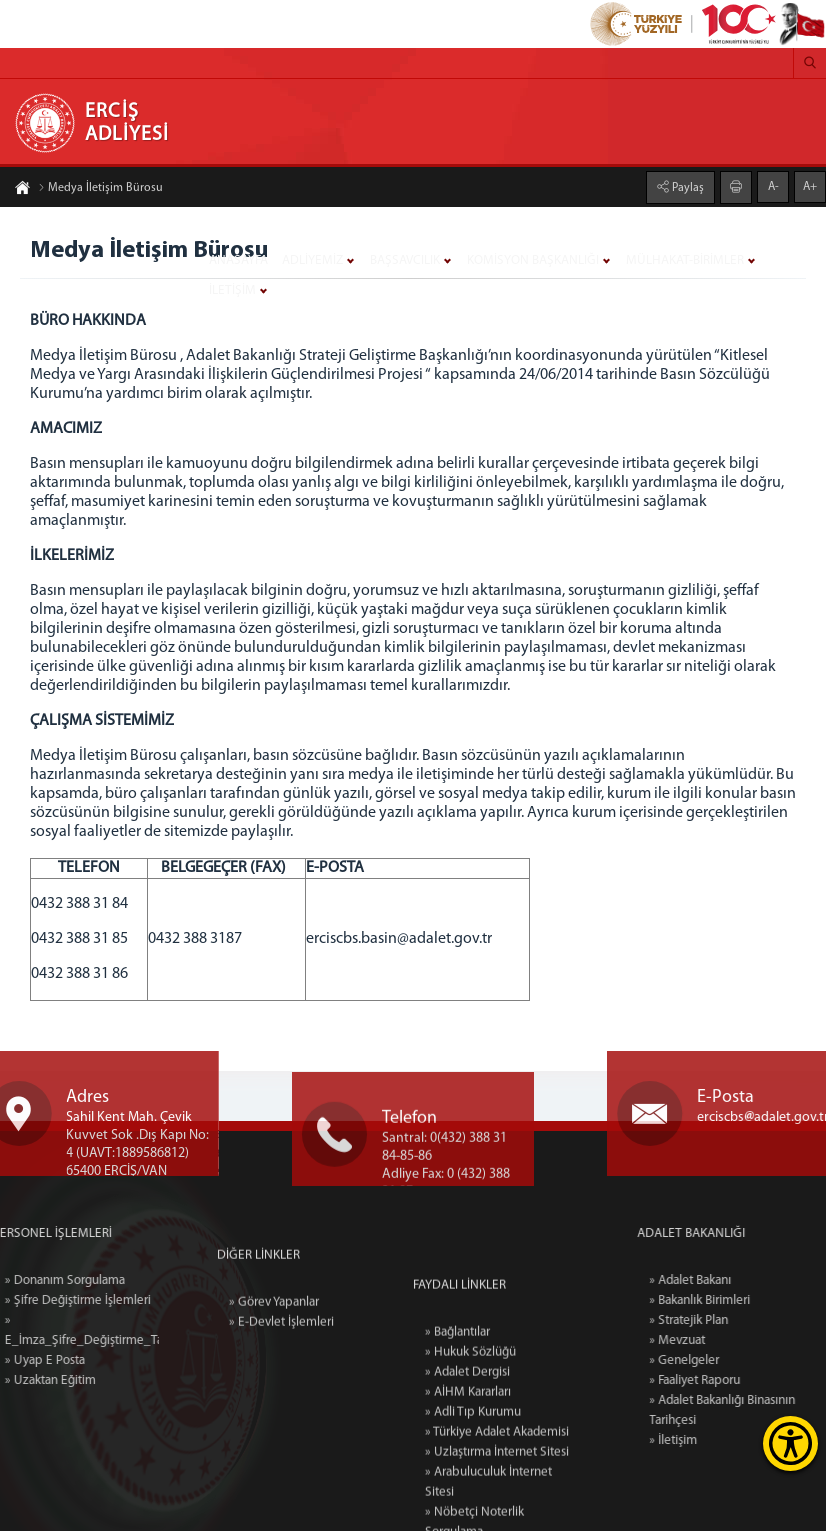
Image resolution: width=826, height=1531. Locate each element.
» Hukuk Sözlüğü (470, 1495)
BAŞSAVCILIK (405, 260)
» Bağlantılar (457, 1475)
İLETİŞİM (232, 290)
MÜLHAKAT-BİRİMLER (685, 260)
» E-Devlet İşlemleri (281, 1382)
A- (773, 184)
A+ (810, 184)
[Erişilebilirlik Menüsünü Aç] (790, 1443)
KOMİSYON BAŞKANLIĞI (533, 260)
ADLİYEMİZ (312, 260)
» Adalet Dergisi (467, 1515)
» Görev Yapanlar (274, 1362)
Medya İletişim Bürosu (100, 191)
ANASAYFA (238, 260)
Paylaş (686, 185)
